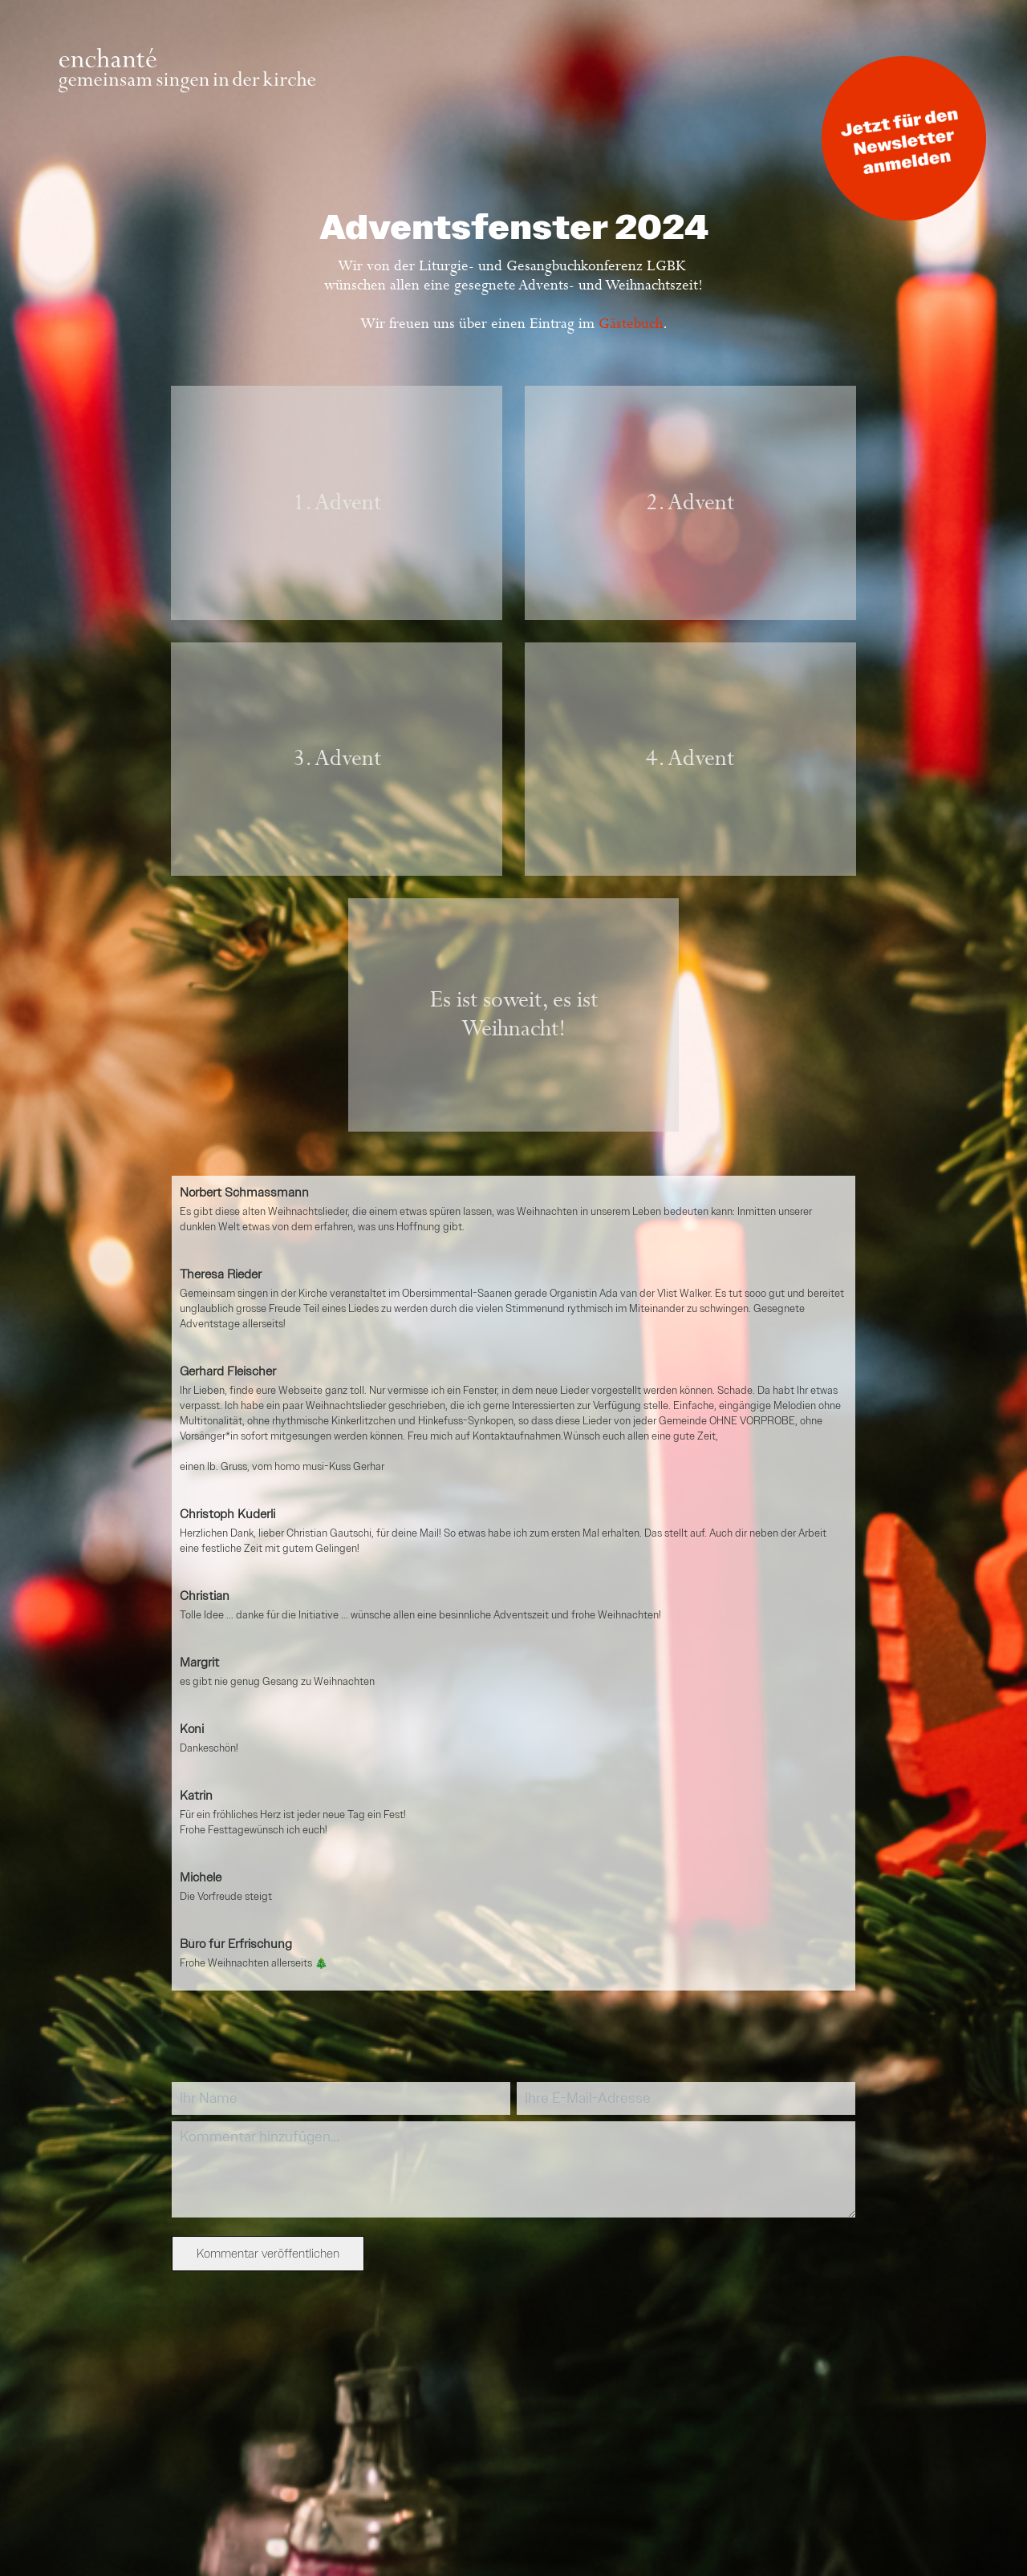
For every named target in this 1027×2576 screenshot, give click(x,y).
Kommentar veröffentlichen (268, 2253)
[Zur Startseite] (187, 88)
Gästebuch (631, 324)
